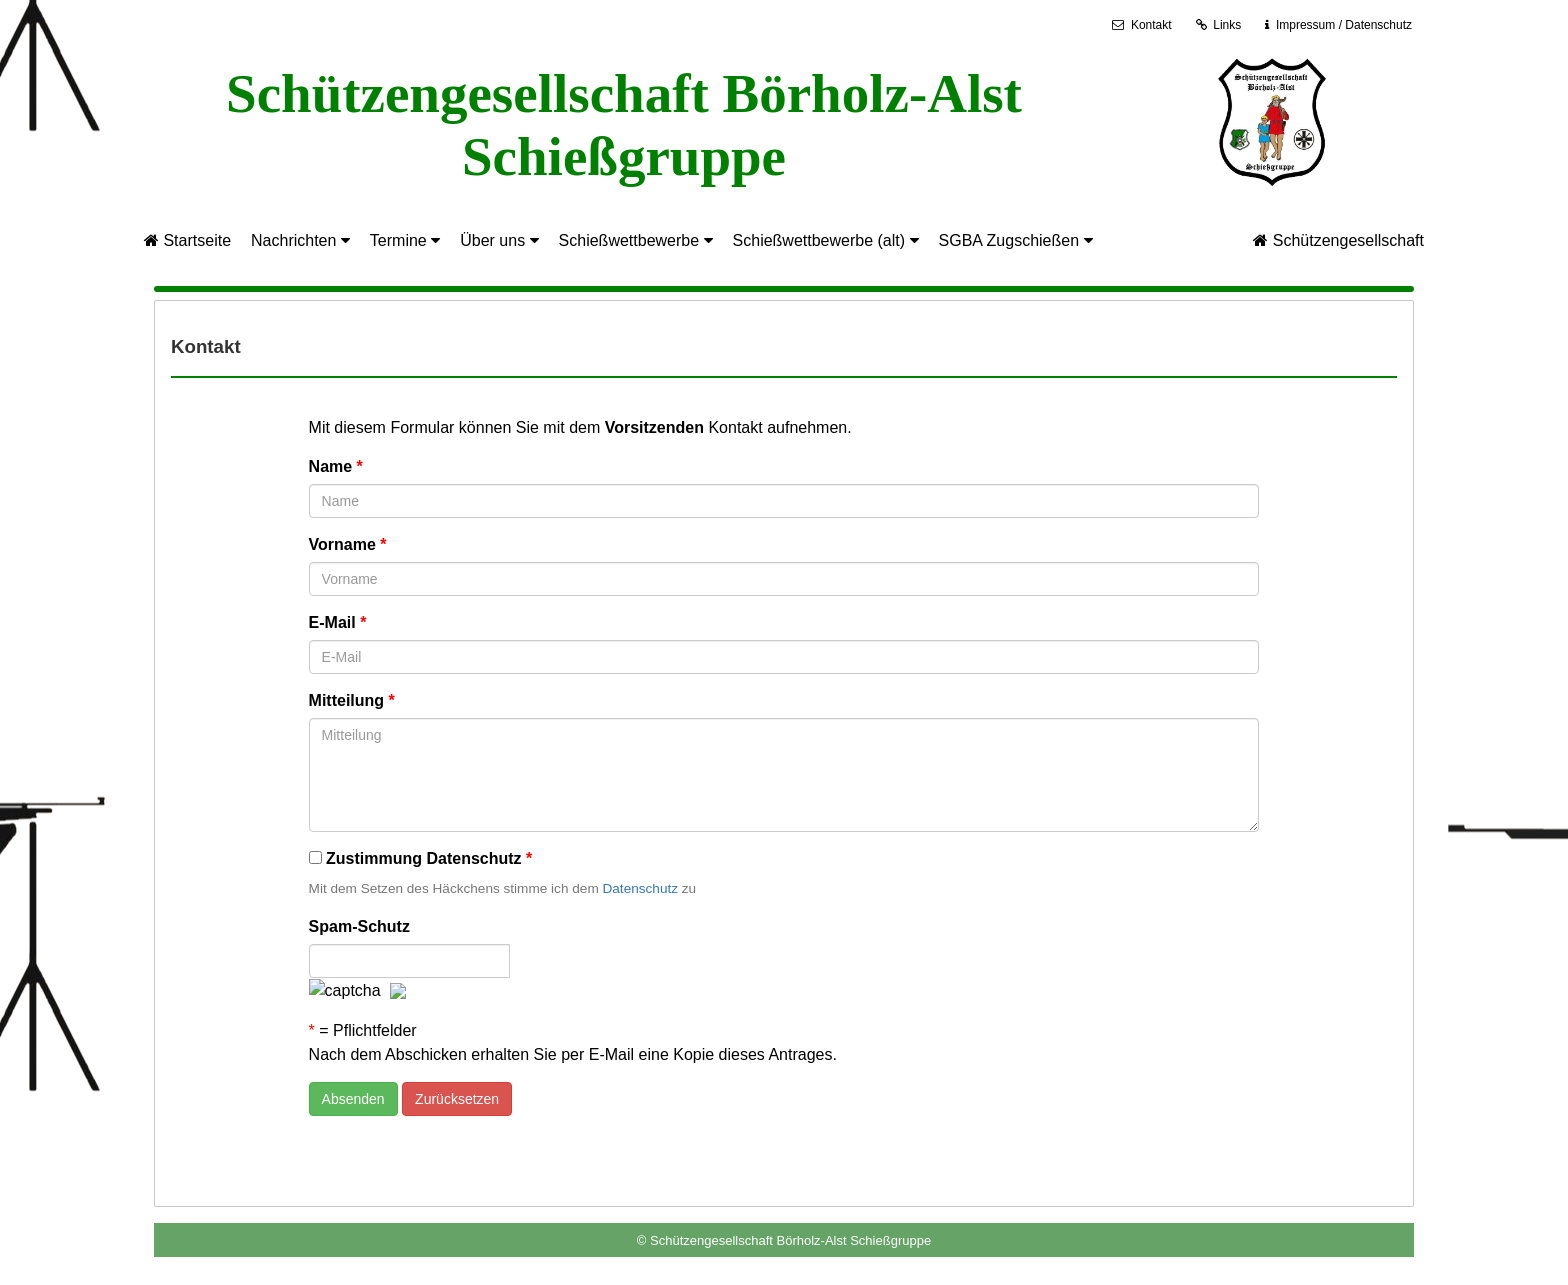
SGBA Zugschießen (1016, 240)
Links (1219, 25)
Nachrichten (300, 240)
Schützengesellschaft (1338, 240)
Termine (405, 240)
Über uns (499, 240)
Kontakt (1141, 25)
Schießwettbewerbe (636, 240)
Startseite (187, 240)
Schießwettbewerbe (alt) (826, 240)
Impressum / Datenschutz (1343, 25)
